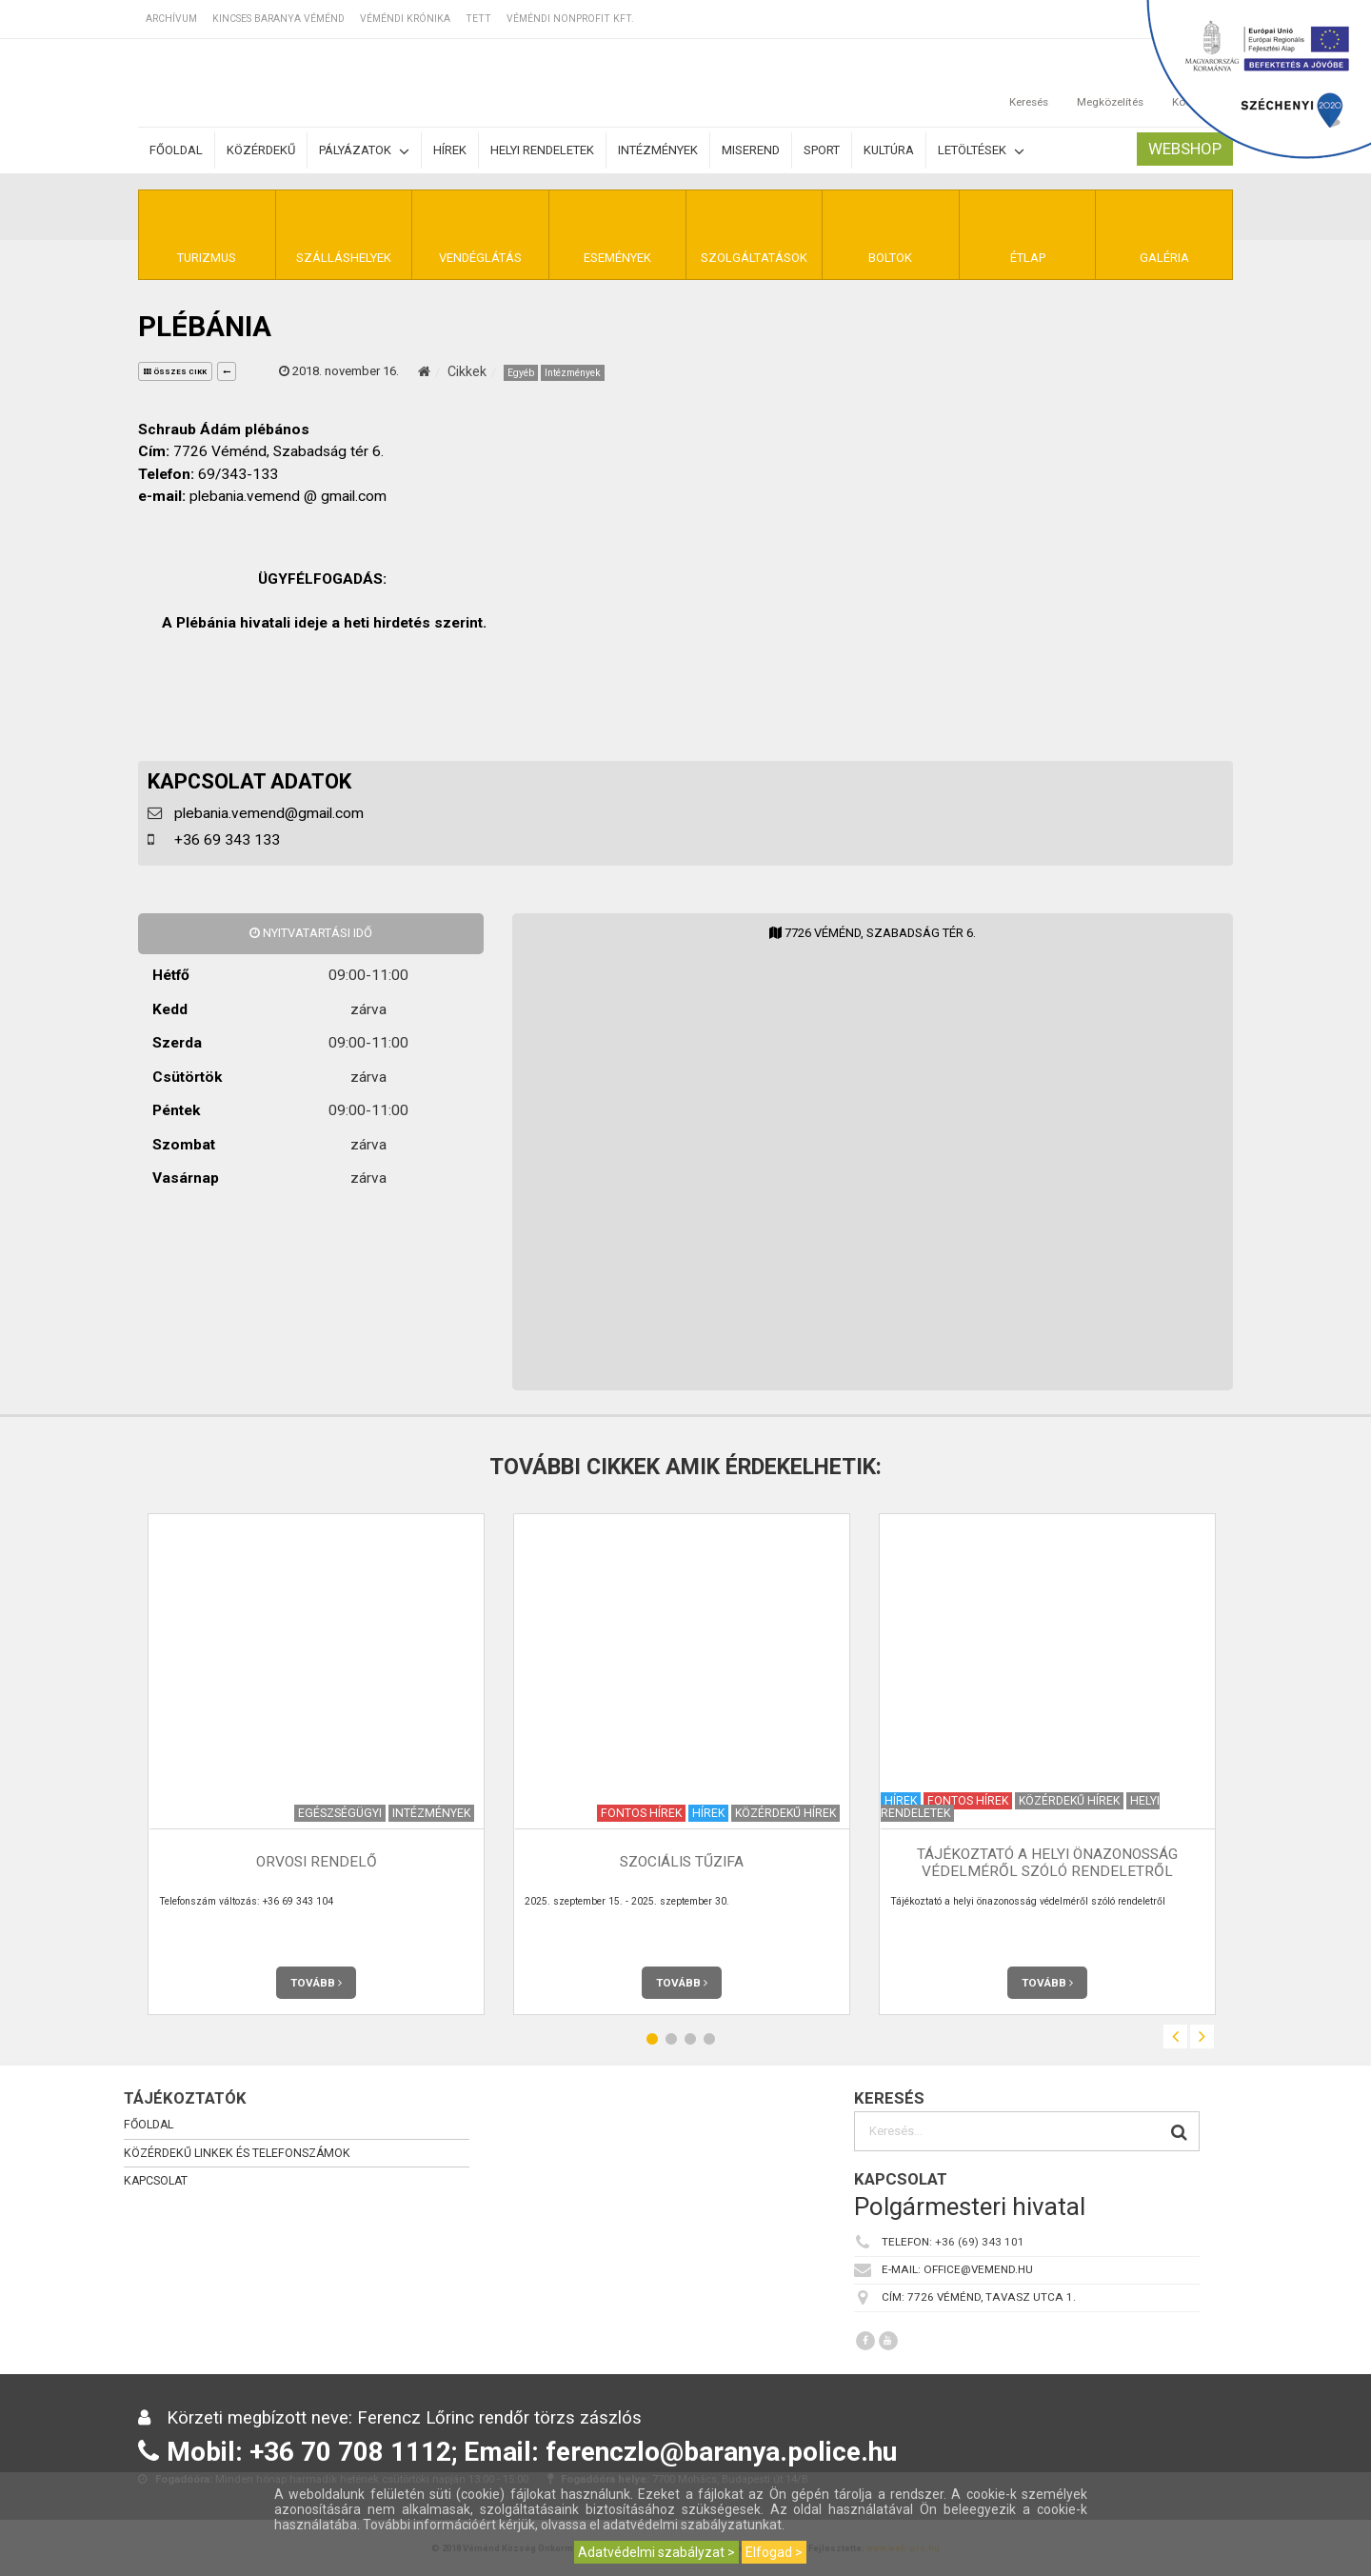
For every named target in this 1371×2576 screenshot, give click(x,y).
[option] (316, 1764)
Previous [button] (1175, 2036)
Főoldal (176, 150)
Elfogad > (774, 2552)
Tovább (316, 1982)
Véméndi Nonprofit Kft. (570, 18)
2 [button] (671, 2039)
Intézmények (658, 150)
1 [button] (652, 2039)
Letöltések (981, 151)
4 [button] (709, 2039)
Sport (822, 150)
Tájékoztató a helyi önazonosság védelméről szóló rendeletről (1047, 1862)
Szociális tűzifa (682, 1862)
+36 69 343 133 (227, 840)
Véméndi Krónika (405, 18)
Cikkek (467, 371)
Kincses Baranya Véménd (278, 18)
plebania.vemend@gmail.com (269, 813)
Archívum (171, 18)
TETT (478, 18)
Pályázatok (364, 151)
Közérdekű (261, 150)
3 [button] (690, 2039)
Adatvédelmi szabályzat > (656, 2552)
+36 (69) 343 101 (979, 2242)
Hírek (450, 150)
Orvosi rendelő (316, 1862)
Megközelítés (1110, 83)
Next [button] (1202, 2036)
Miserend (751, 150)
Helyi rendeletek (542, 150)
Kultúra (889, 150)
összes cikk (175, 372)
